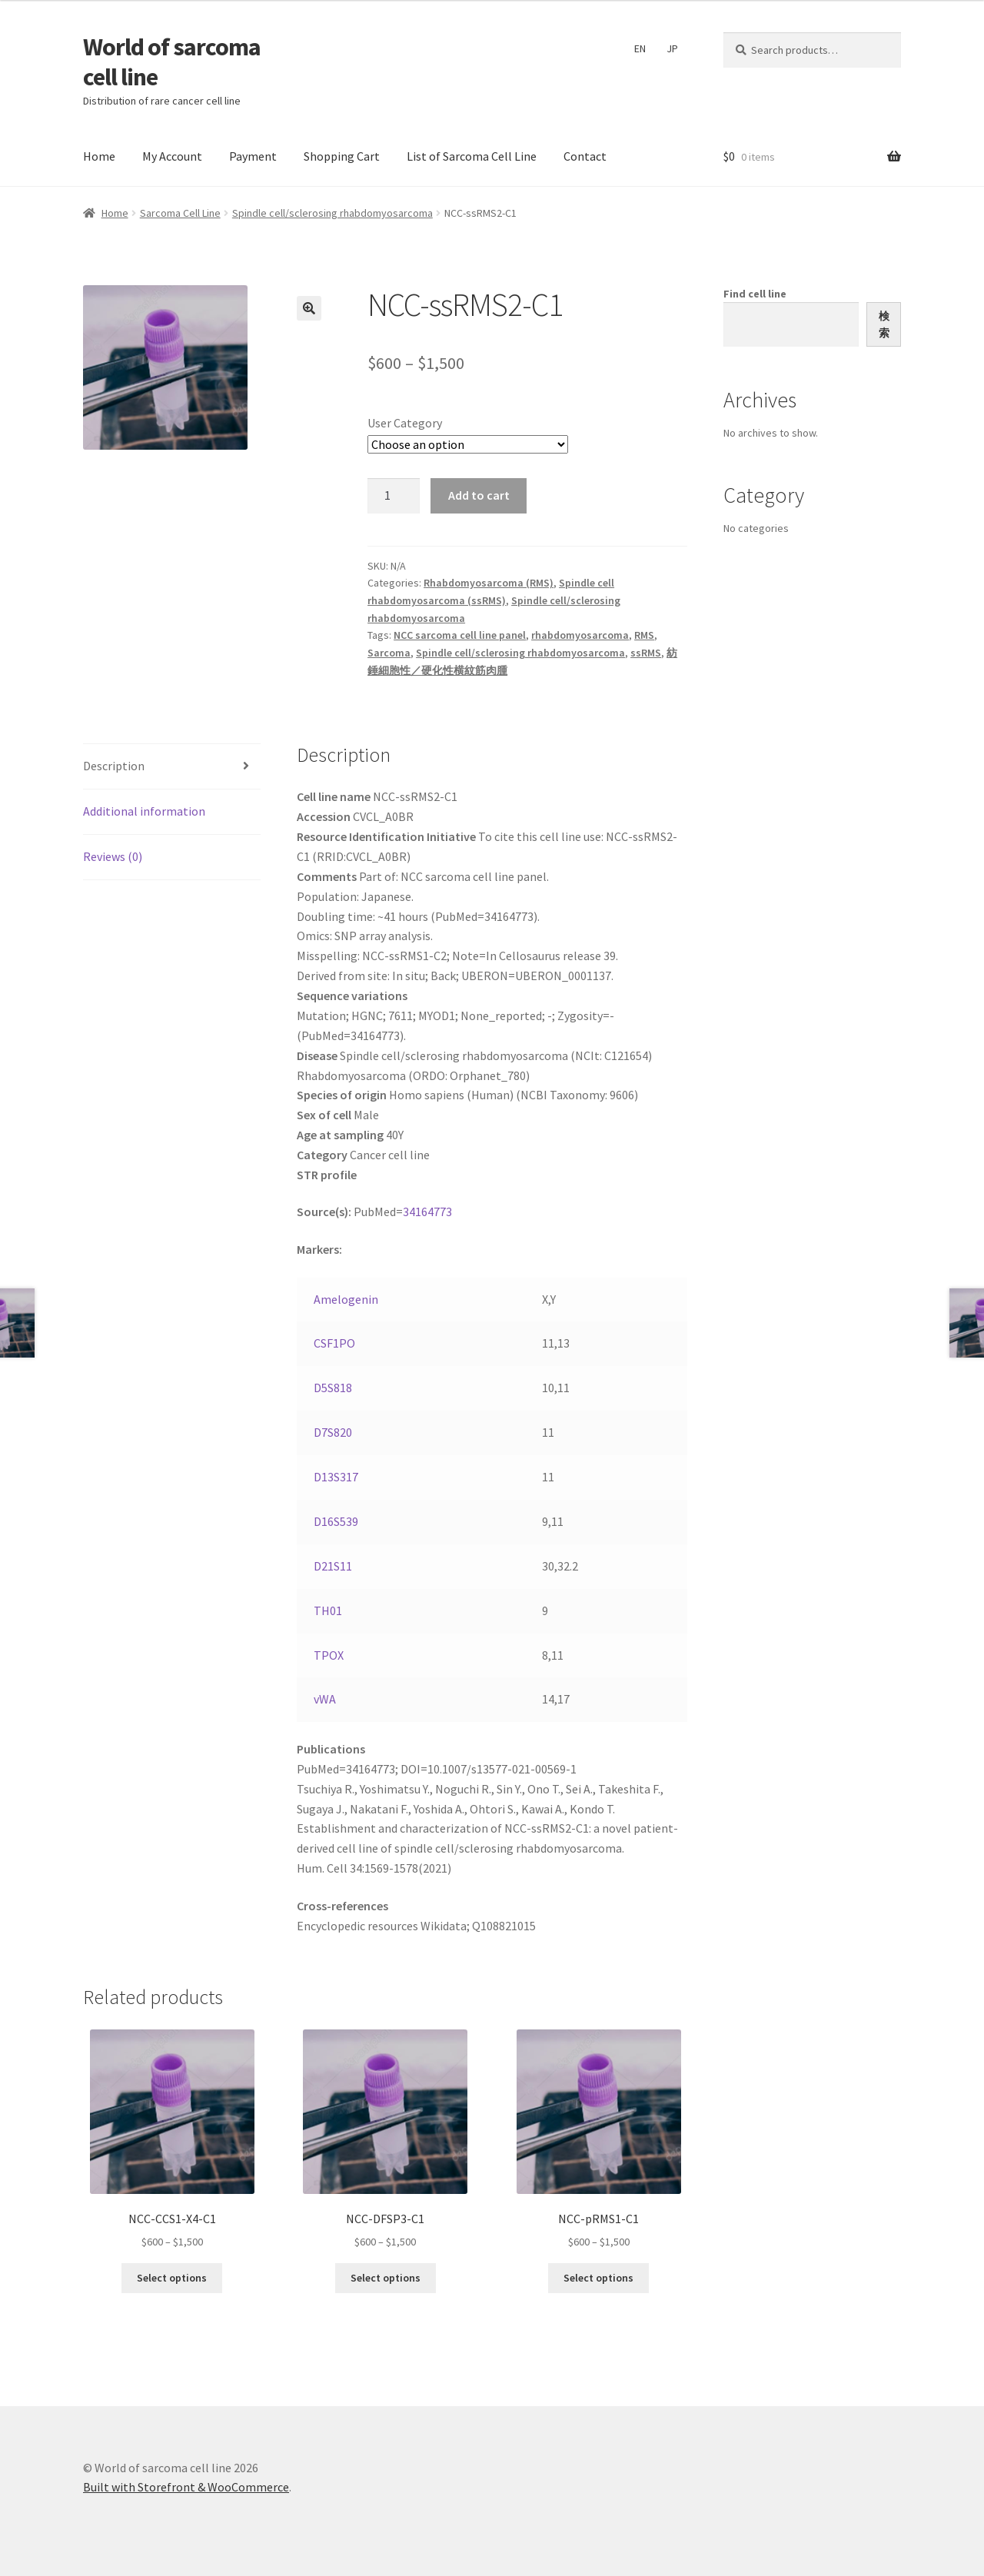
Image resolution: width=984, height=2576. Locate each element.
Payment (253, 156)
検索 (884, 325)
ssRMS (645, 653)
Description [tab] (114, 765)
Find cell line (754, 294)
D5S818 (333, 1387)
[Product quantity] (393, 496)
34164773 (427, 1211)
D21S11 (333, 1566)
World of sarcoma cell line (172, 62)
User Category (404, 422)
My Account (172, 156)
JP (672, 48)
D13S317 (336, 1476)
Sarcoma (389, 653)
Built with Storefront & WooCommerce (186, 2487)
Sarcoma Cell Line (180, 213)
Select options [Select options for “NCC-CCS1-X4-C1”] (172, 2278)
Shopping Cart (342, 156)
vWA (325, 1699)
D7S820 (333, 1432)
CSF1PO (334, 1343)
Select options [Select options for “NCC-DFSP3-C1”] (386, 2278)
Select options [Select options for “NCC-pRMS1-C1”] (598, 2278)
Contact (585, 156)
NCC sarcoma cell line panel (460, 635)
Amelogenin (346, 1299)
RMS (644, 635)
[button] (309, 308)
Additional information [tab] (144, 811)
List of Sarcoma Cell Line (472, 156)
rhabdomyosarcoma (580, 635)
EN (640, 48)
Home (99, 156)
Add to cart (479, 495)
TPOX (329, 1655)
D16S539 (336, 1521)
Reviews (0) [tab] (112, 856)
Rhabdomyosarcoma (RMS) (489, 583)
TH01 (328, 1610)
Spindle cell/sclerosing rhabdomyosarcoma (332, 213)
